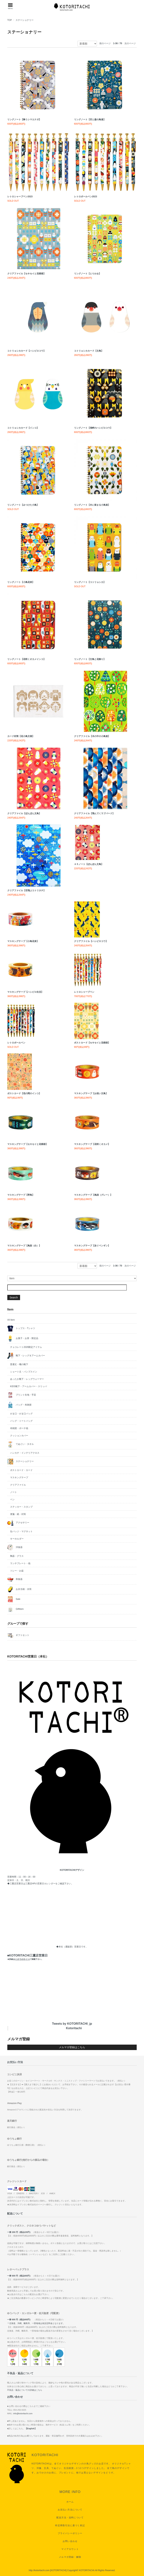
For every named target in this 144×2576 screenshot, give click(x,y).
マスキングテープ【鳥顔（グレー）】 (93, 1195)
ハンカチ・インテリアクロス (24, 1453)
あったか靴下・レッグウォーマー (27, 1379)
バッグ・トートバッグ (21, 1421)
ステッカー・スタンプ (21, 1507)
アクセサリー (18, 1523)
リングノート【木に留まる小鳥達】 (92, 505)
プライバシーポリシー (70, 2533)
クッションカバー (19, 1435)
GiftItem (15, 1609)
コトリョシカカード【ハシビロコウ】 (26, 351)
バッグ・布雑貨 (19, 1405)
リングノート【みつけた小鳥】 (23, 505)
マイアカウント (70, 2549)
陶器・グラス (17, 1556)
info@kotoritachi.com (22, 2413)
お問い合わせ (70, 2541)
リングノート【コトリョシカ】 (90, 582)
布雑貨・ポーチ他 (19, 1428)
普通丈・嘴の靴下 (19, 1364)
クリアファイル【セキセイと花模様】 (26, 273)
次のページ (130, 43)
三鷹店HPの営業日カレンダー (40, 1883)
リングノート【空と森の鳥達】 (90, 119)
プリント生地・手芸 (21, 1395)
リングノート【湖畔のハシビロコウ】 (93, 428)
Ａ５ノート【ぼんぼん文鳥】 (88, 864)
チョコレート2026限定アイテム (26, 1347)
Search (14, 1297)
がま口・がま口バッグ (21, 1413)
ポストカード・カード (21, 1470)
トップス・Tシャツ (21, 1328)
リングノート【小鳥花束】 (20, 582)
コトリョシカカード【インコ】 (23, 428)
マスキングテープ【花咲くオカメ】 (92, 1144)
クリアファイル (18, 1485)
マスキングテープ (19, 1477)
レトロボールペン (16, 1042)
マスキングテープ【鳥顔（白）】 (24, 1245)
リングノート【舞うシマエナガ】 (24, 119)
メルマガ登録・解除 (70, 2557)
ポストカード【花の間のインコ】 (24, 1093)
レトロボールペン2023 (85, 196)
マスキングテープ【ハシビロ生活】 (25, 992)
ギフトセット (18, 1635)
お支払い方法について (70, 2509)
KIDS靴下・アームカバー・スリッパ (28, 1386)
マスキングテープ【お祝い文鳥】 (91, 1093)
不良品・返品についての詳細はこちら (24, 2390)
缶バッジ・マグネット (21, 1531)
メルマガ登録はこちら (72, 2047)
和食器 (14, 1579)
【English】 (31, 2428)
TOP (9, 20)
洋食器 (14, 1547)
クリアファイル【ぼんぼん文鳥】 (24, 813)
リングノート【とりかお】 (87, 273)
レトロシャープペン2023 (20, 196)
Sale (13, 1599)
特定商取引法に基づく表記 (70, 2525)
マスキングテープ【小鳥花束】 (23, 941)
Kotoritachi (74, 2028)
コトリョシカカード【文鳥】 (88, 351)
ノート (13, 1492)
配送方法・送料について (70, 2517)
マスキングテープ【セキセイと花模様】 (27, 1144)
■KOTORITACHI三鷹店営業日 (27, 1957)
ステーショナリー (25, 20)
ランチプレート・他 (20, 1563)
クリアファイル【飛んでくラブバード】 (94, 813)
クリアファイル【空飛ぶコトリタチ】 (26, 890)
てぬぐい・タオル (20, 1444)
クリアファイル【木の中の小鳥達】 (92, 736)
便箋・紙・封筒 (18, 1514)
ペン (12, 1499)
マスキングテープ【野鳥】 (20, 1195)
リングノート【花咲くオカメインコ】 (26, 659)
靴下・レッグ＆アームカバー (26, 1356)
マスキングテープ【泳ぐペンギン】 (92, 1245)
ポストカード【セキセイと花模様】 (92, 1042)
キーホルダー (17, 1538)
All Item (11, 1320)
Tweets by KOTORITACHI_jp (72, 2023)
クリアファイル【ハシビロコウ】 (91, 941)
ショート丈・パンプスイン (23, 1371)
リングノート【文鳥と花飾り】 (90, 659)
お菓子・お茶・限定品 (22, 1338)
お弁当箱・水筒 (19, 1589)
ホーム (70, 2501)
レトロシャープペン (84, 992)
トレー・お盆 (17, 1570)
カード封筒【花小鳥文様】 (20, 736)
